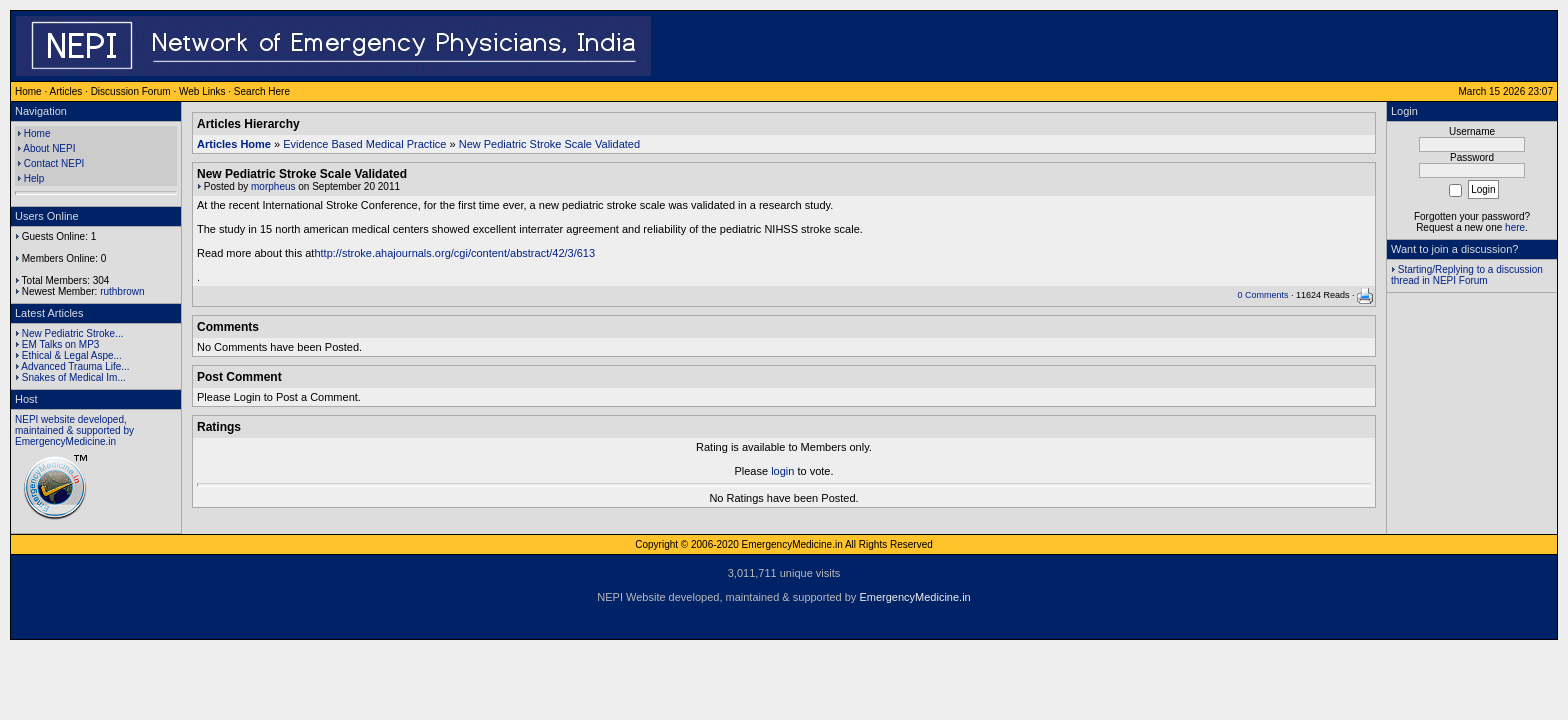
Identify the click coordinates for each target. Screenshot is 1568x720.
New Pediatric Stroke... (73, 333)
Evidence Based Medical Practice (364, 144)
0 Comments (1262, 295)
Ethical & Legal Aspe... (72, 355)
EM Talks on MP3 (61, 344)
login (782, 471)
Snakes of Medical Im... (74, 377)
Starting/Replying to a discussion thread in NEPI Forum (1467, 275)
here (1515, 227)
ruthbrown (122, 291)
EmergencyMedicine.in (914, 597)
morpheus (273, 186)
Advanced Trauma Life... (75, 366)
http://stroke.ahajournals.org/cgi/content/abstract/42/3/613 (454, 253)
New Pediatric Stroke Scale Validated (549, 144)
